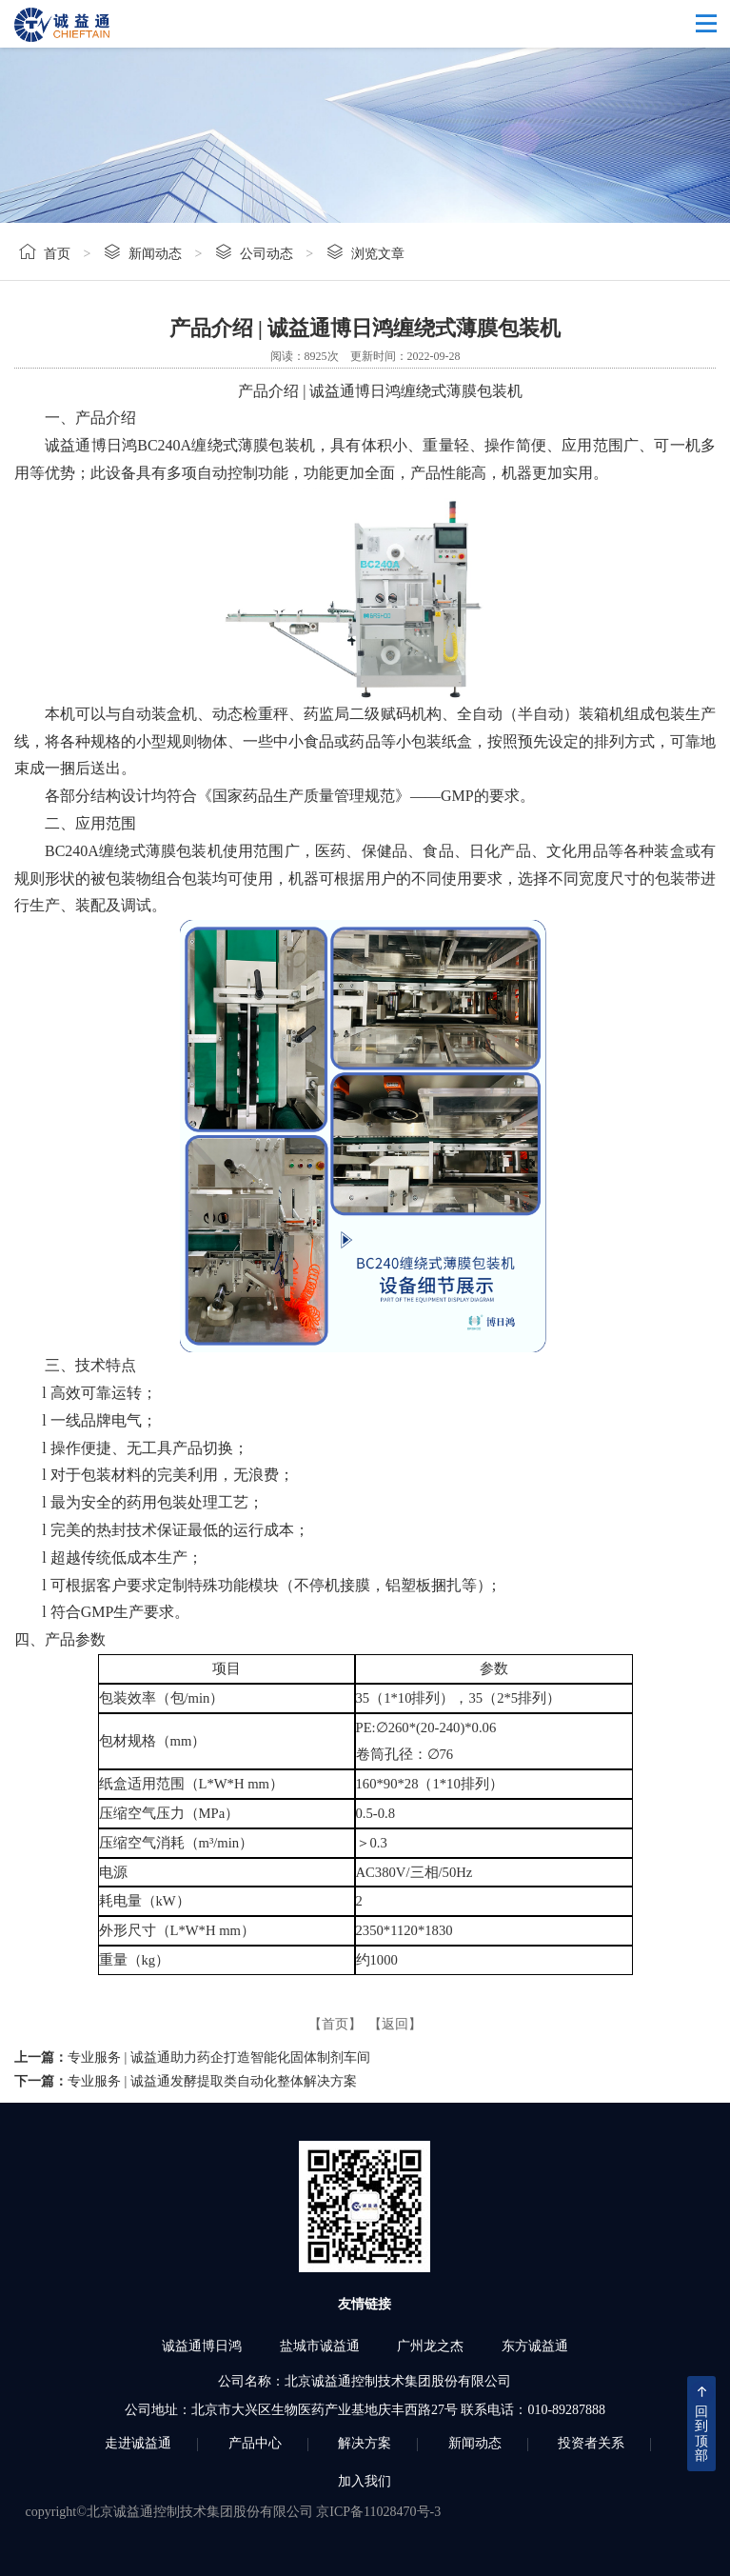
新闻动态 (155, 254)
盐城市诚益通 (320, 2346)
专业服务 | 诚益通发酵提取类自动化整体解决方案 (212, 2081)
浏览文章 (377, 254)
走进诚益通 (138, 2443)
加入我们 (364, 2481)
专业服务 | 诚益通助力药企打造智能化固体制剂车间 (219, 2057)
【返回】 (395, 2024)
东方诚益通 (535, 2346)
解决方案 (364, 2443)
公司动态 (266, 254)
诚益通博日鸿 (202, 2346)
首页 (57, 254)
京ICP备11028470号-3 (378, 2512)
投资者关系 (591, 2443)
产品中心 (255, 2443)
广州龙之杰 (430, 2346)
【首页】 (335, 2024)
